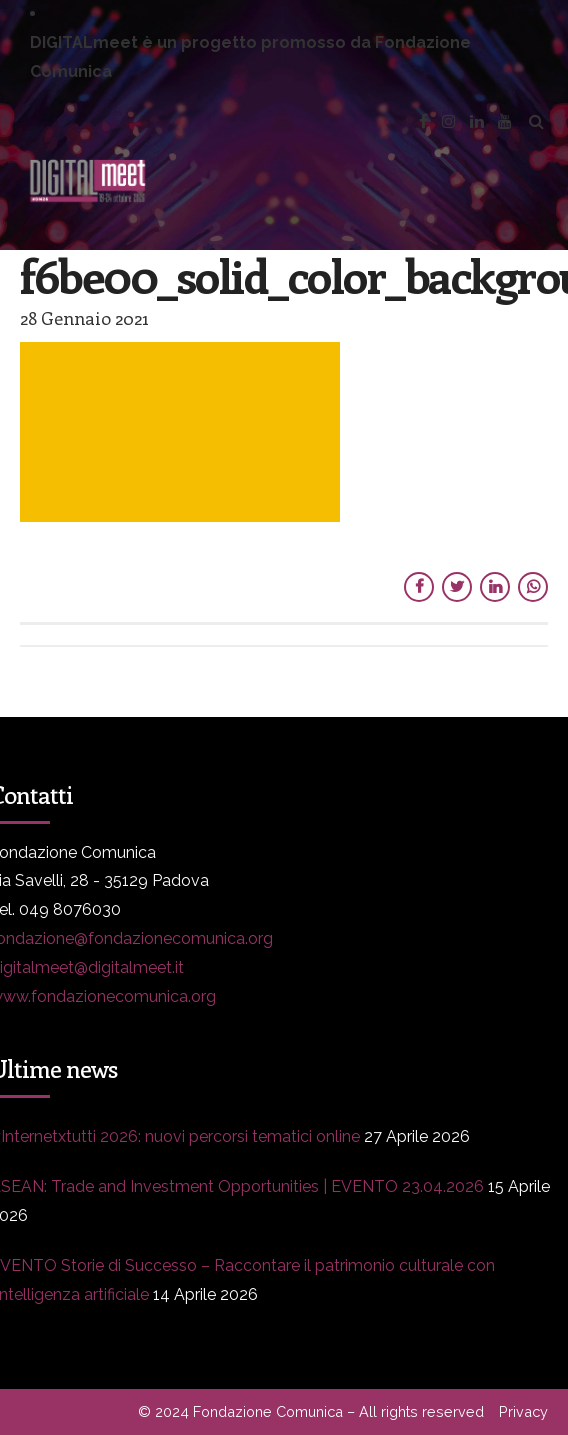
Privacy (523, 1411)
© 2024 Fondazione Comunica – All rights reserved (311, 1411)
